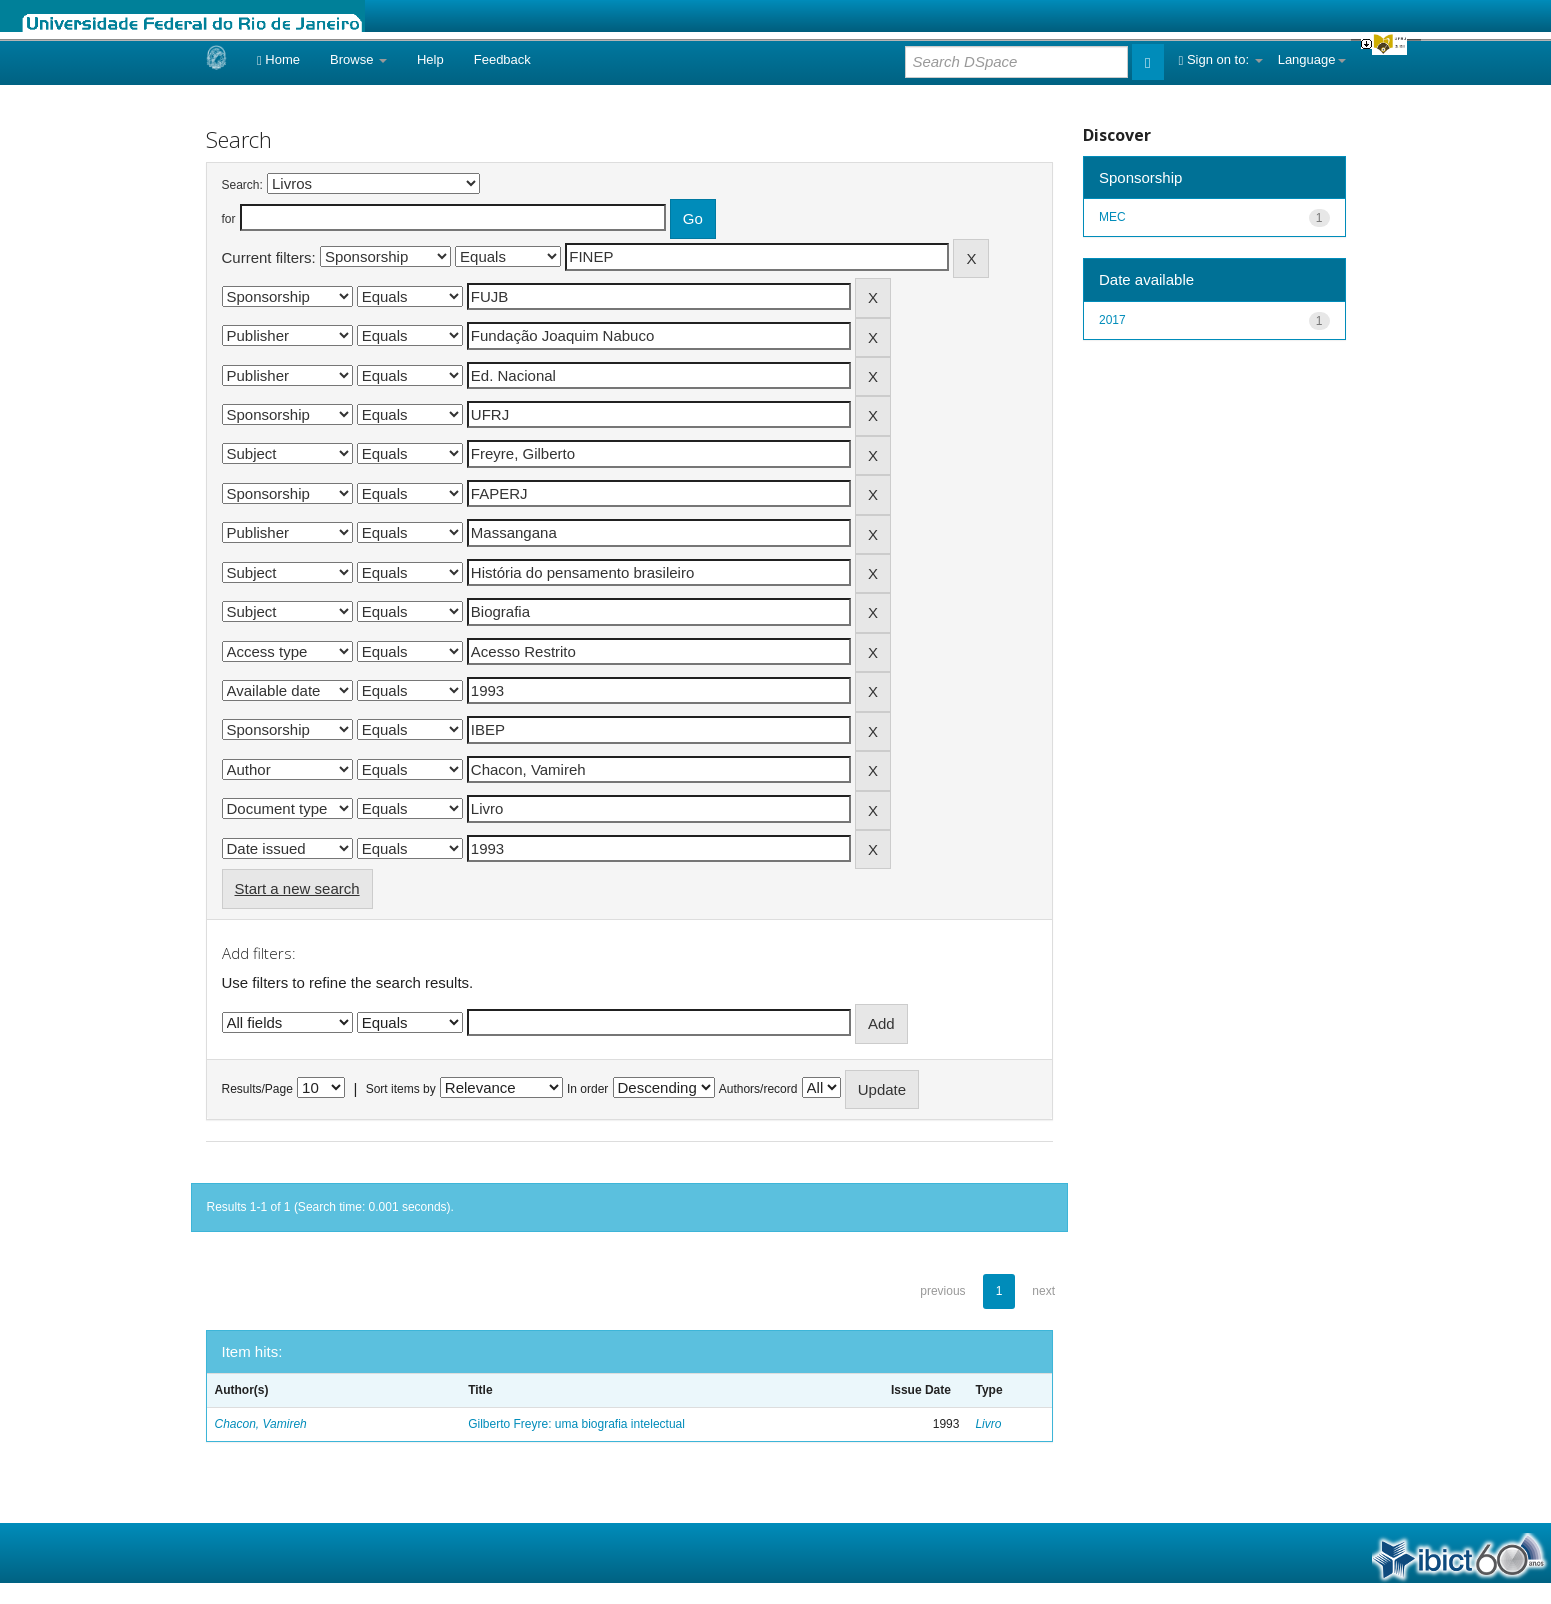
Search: (242, 185)
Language (1312, 59)
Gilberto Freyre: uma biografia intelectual (576, 1424)
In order (587, 1089)
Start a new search (297, 888)
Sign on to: (1221, 59)
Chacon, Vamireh (261, 1424)
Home (278, 59)
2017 (1112, 320)
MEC (1112, 217)
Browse (358, 59)
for (229, 219)
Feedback (502, 59)
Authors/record (758, 1089)
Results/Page (257, 1089)
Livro (988, 1424)
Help (430, 59)
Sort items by (401, 1089)
